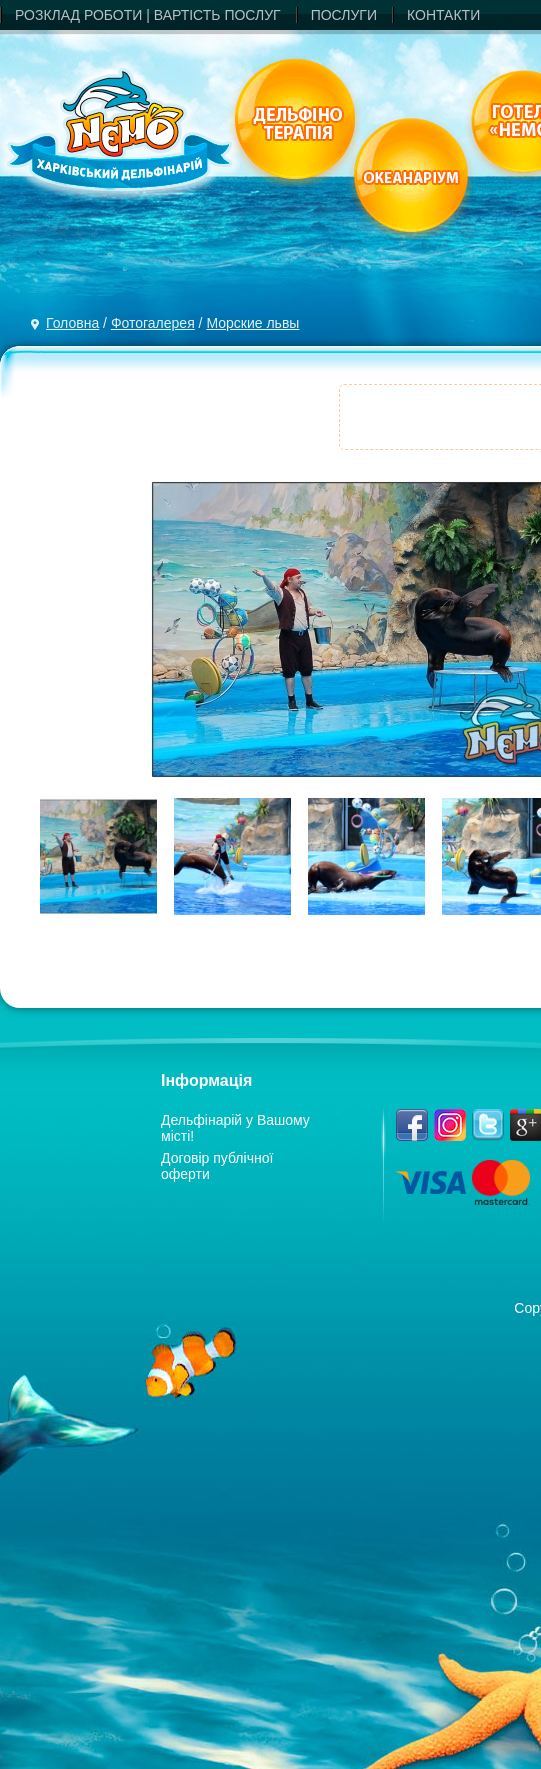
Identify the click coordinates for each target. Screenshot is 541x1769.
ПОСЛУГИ (344, 15)
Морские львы (252, 323)
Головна (72, 323)
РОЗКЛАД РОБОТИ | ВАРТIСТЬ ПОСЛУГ (148, 15)
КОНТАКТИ (443, 15)
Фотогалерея (153, 323)
